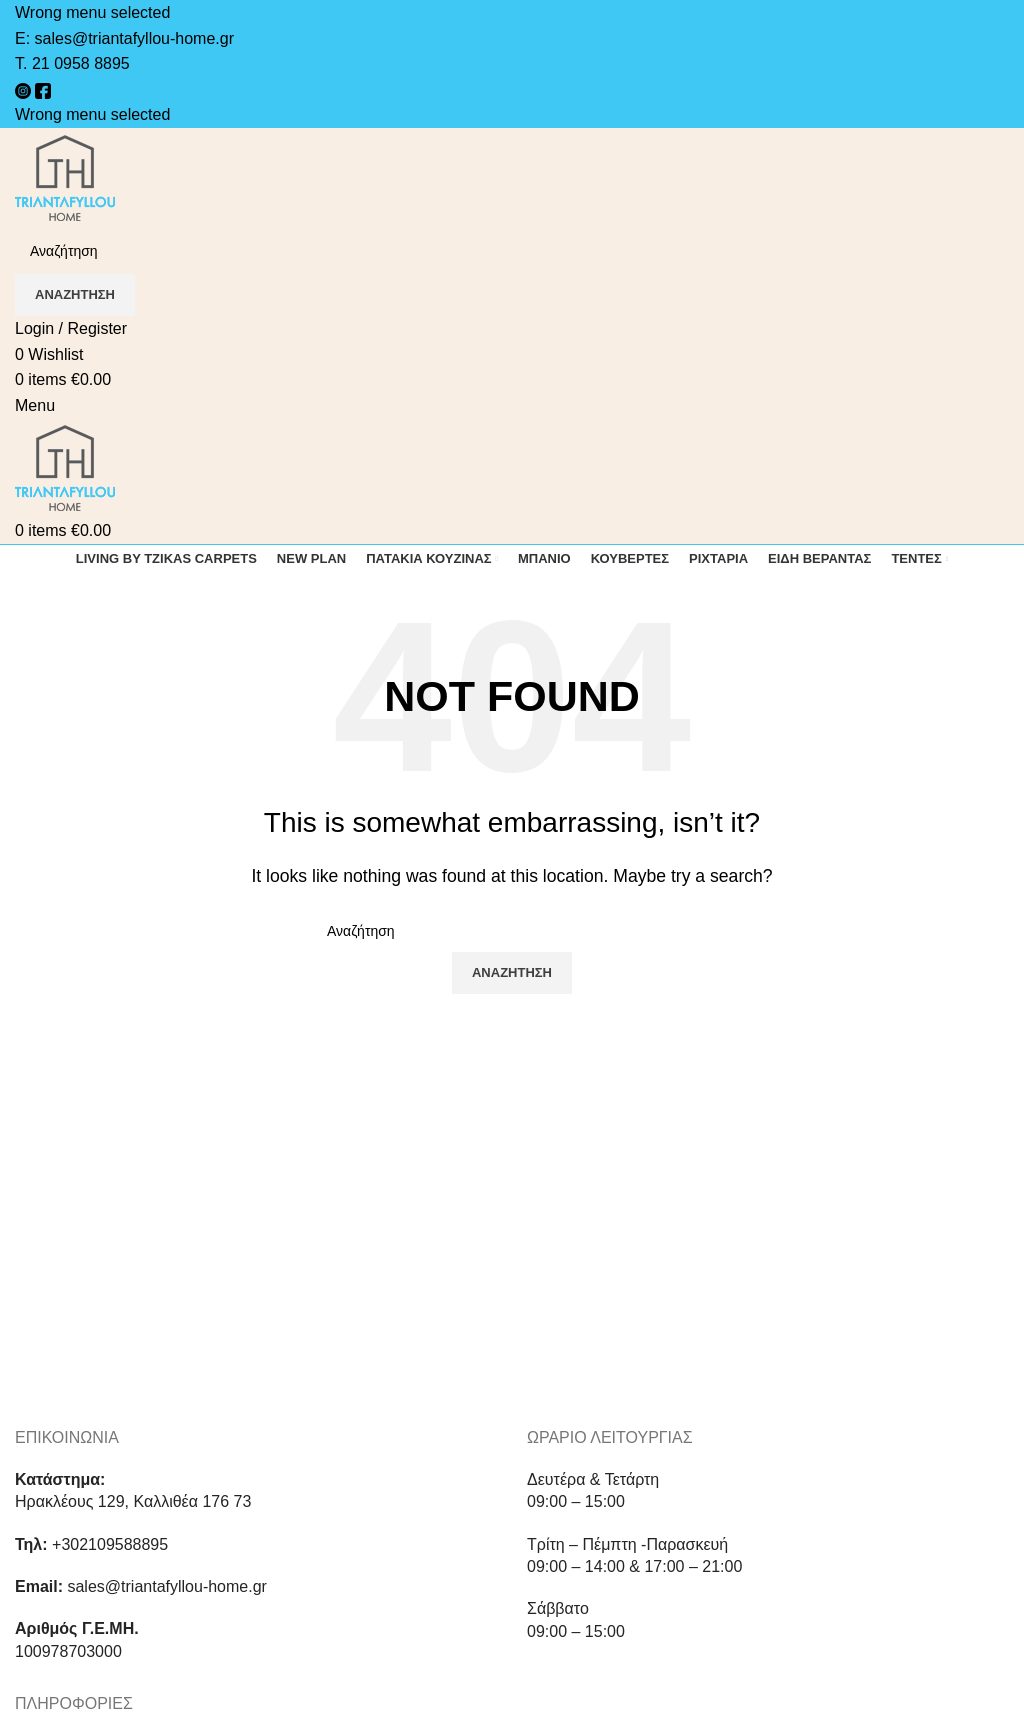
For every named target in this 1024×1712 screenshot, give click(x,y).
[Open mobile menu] (35, 405)
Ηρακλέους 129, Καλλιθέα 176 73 (133, 1501)
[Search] (512, 251)
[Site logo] (66, 176)
